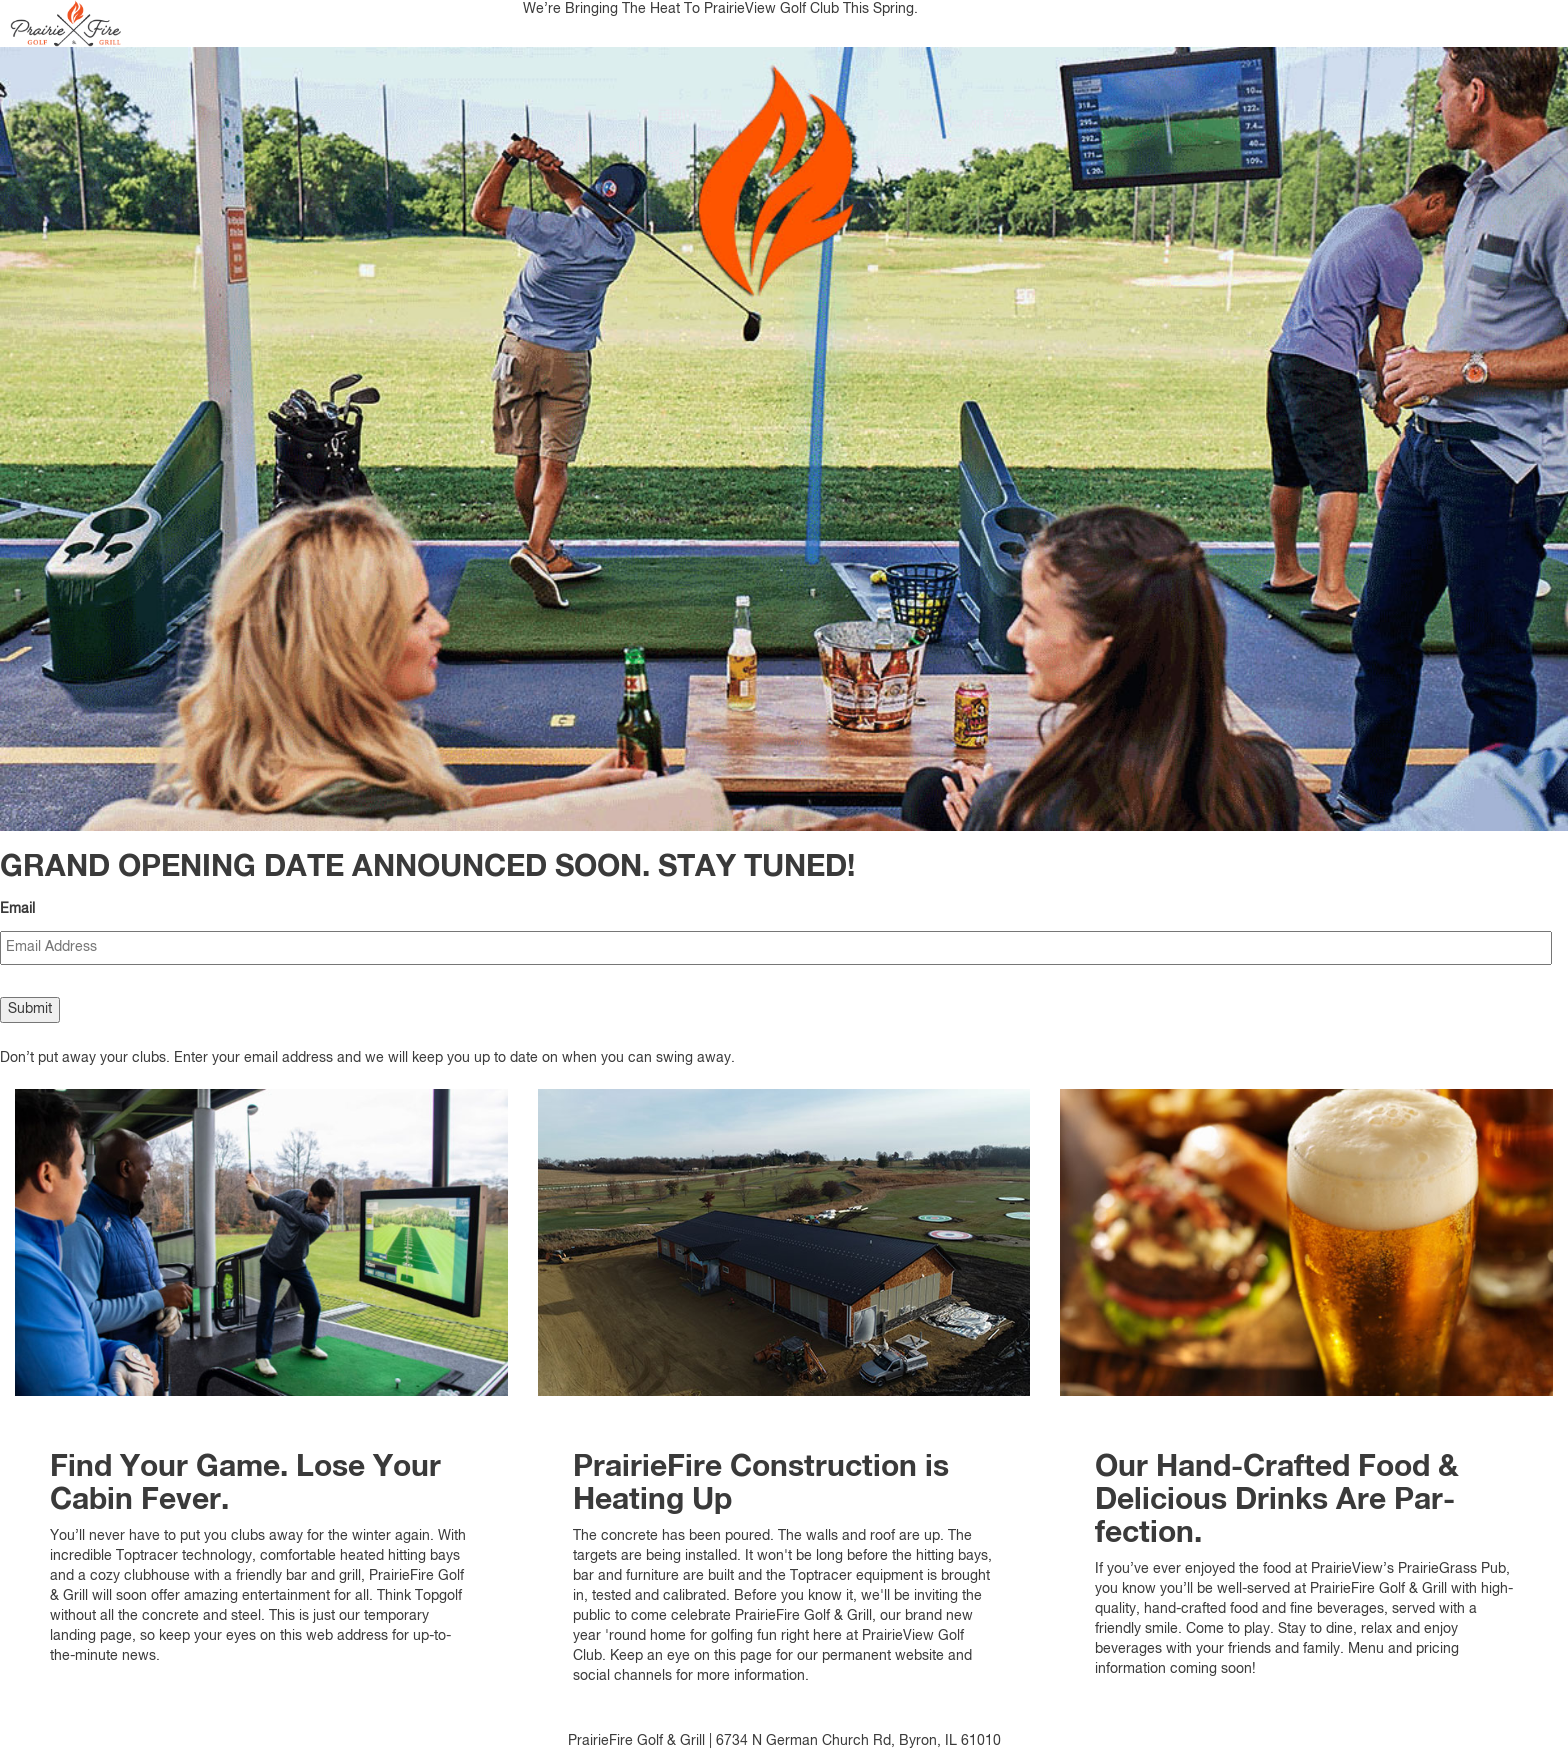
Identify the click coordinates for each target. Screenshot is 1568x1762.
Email (17, 909)
